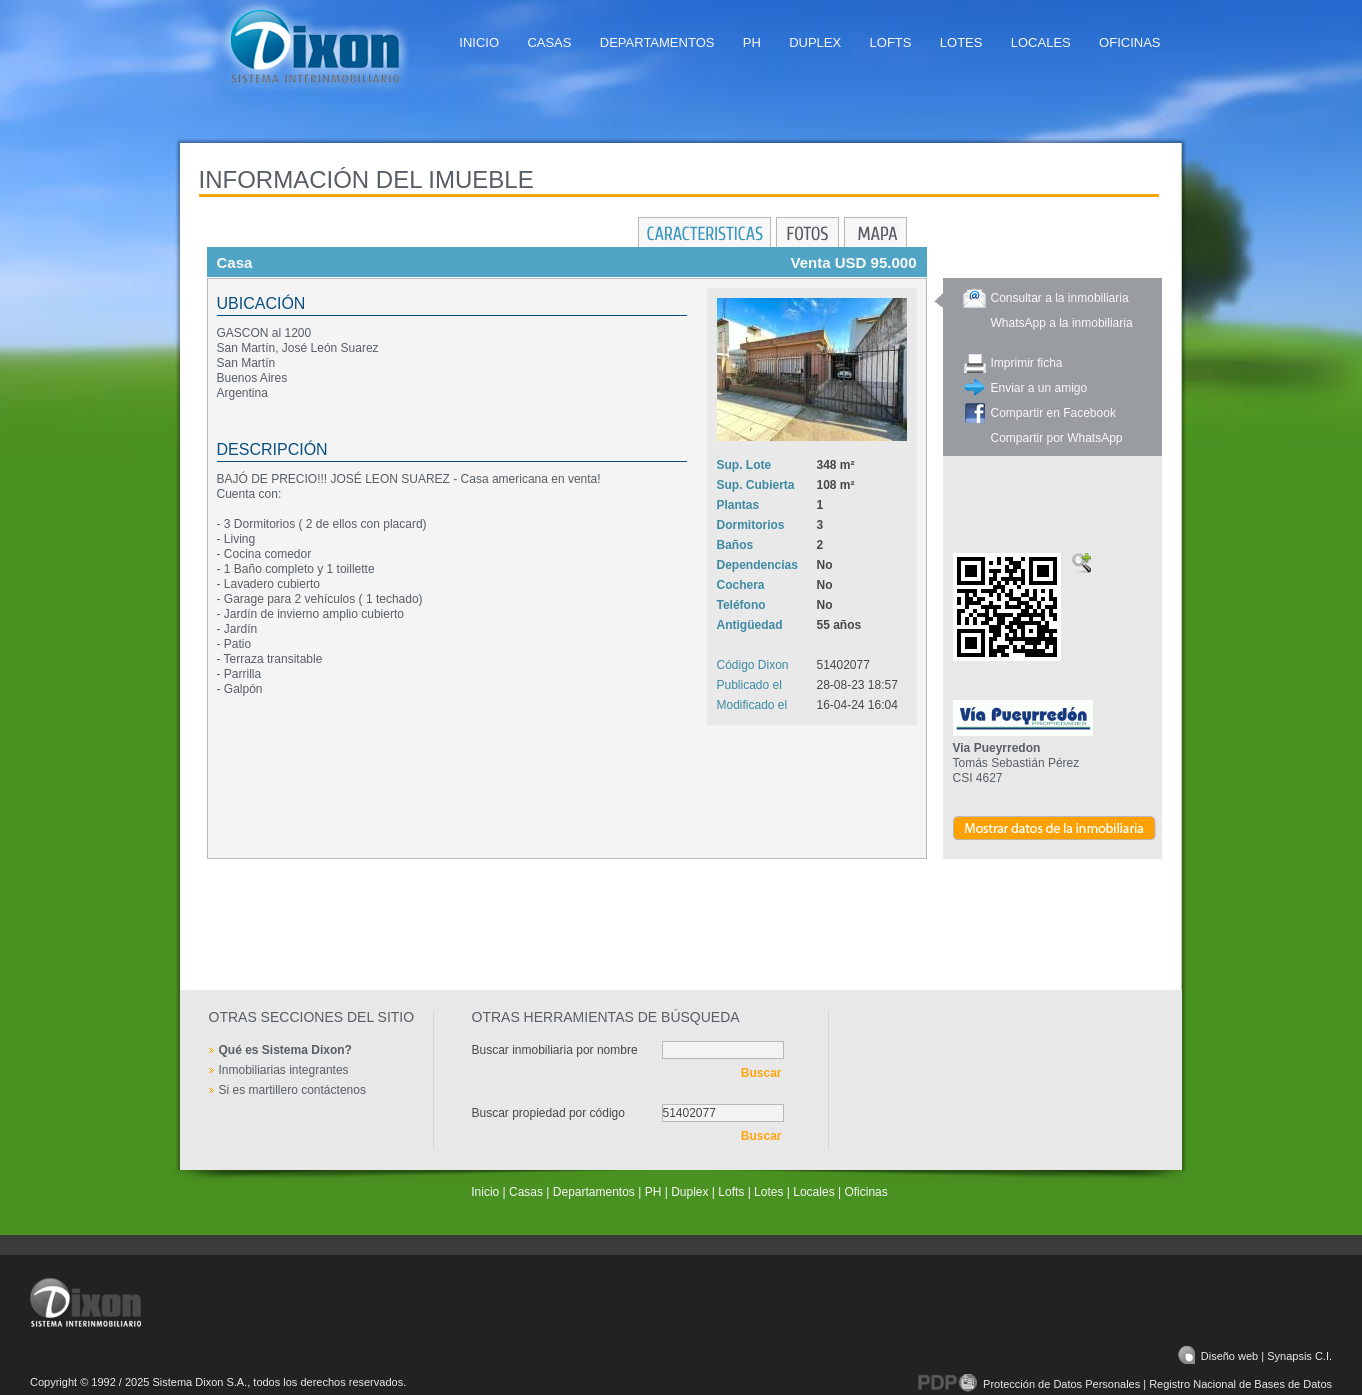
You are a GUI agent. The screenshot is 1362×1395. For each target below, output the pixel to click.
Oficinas (1129, 42)
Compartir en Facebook (1053, 413)
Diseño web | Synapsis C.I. (1255, 1356)
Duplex (815, 42)
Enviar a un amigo (1039, 388)
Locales (1041, 42)
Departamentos (657, 42)
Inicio (479, 42)
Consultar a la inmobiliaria (1060, 298)
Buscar (761, 1073)
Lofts (891, 42)
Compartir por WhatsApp (1057, 438)
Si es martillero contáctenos (292, 1090)
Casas (549, 42)
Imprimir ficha (1027, 363)
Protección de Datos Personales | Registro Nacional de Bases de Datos (1125, 1384)
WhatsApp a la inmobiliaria (1062, 323)
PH (752, 42)
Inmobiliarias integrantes (284, 1070)
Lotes (961, 42)
